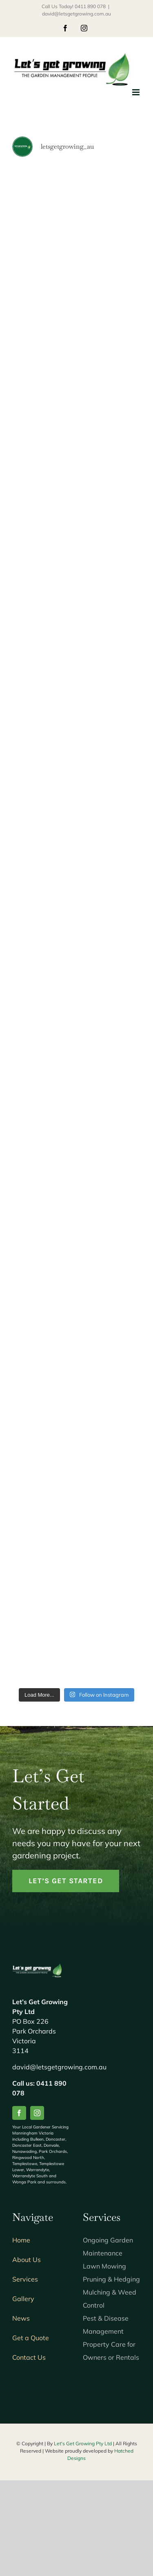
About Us (26, 2259)
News (21, 2318)
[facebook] (19, 2113)
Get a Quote (30, 2338)
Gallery (23, 2299)
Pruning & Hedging (111, 2279)
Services (25, 2279)
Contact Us (29, 2357)
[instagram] (37, 2113)
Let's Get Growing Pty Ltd (83, 2443)
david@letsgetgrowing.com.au (76, 14)
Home (21, 2240)
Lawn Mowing (104, 2266)
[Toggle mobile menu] (136, 92)
